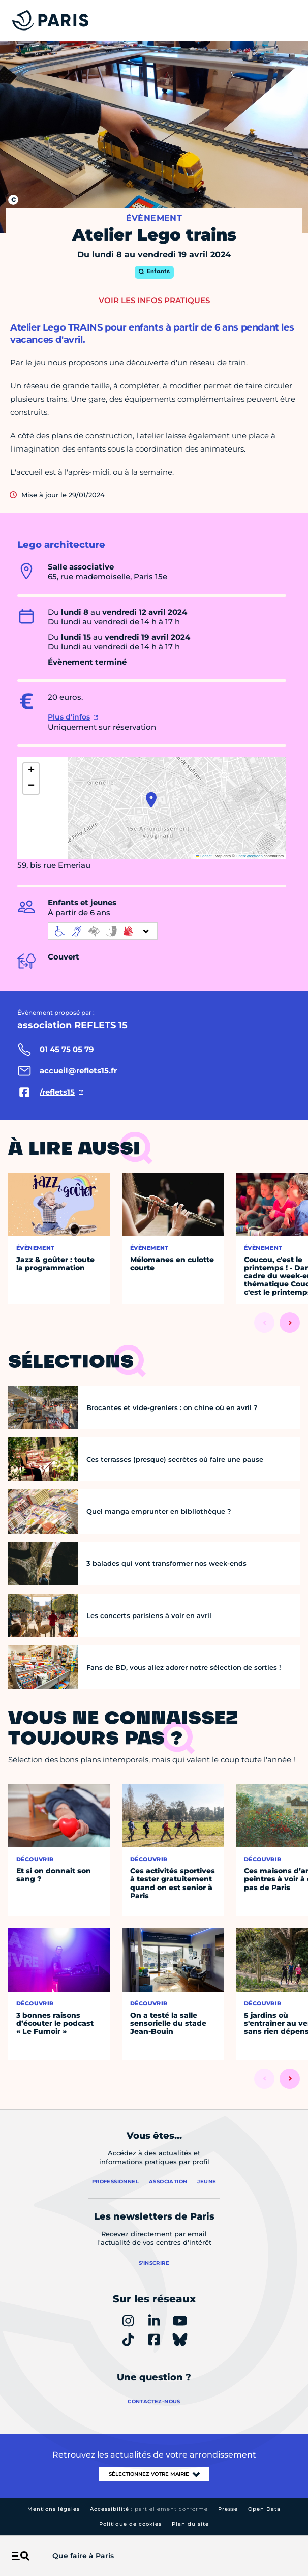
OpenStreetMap (249, 856)
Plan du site (190, 2524)
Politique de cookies (130, 2524)
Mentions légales (53, 2509)
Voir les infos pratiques (154, 300)
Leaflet (204, 856)
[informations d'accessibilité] (103, 931)
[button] (151, 800)
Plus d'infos (69, 717)
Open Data (264, 2509)
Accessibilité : (149, 2509)
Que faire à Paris (83, 2555)
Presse (228, 2509)
